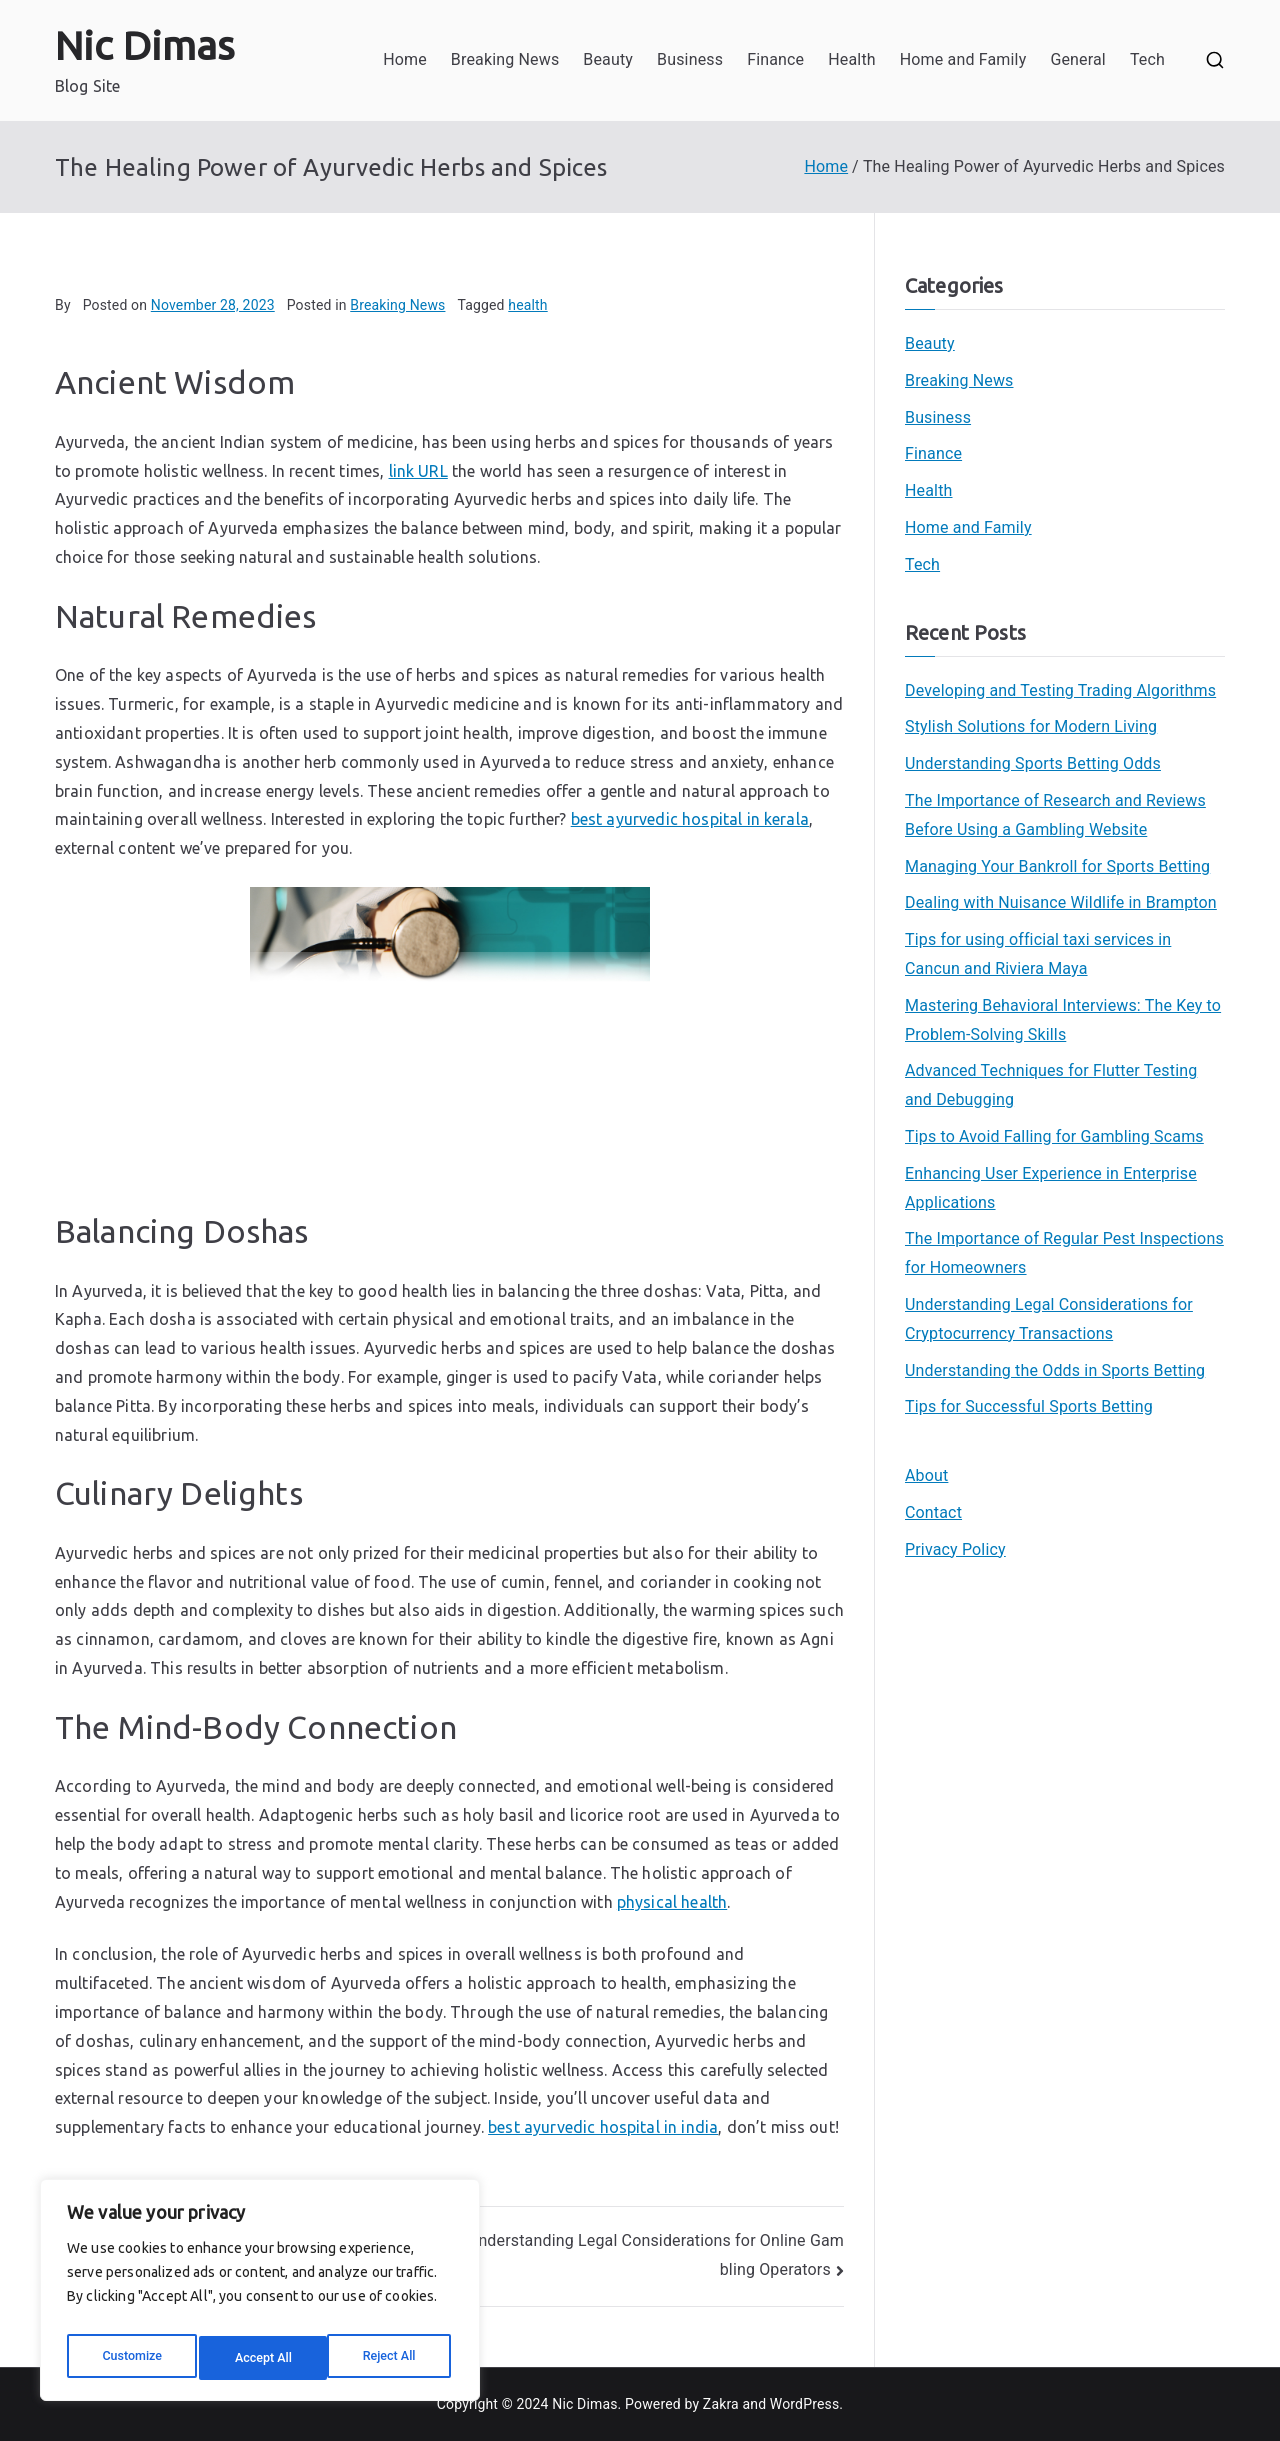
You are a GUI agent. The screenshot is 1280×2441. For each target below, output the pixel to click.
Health (852, 59)
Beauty (608, 59)
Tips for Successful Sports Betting (1029, 1406)
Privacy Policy (955, 1549)
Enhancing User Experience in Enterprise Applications (1051, 1188)
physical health (672, 1902)
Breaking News (505, 59)
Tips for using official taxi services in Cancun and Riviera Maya (1038, 954)
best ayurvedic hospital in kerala (690, 819)
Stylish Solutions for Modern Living (1031, 726)
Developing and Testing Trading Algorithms (1060, 690)
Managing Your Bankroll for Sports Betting (1057, 866)
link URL (418, 471)
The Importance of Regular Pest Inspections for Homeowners (1064, 1253)
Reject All (261, 2358)
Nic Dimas (145, 45)
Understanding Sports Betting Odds (1033, 763)
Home (405, 59)
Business (690, 59)
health (527, 305)
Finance (775, 59)
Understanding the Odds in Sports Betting (1055, 1370)
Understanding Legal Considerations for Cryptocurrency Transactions (1049, 1319)
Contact (933, 1512)
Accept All (391, 2358)
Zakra (721, 2404)
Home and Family (963, 59)
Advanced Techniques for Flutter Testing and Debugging (1051, 1085)
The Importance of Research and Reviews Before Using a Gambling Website (1055, 815)
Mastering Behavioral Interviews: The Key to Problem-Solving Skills (1063, 1020)
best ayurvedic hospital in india (603, 2127)
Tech (1147, 59)
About (926, 1475)
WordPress (804, 2404)
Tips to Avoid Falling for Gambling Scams (1054, 1136)
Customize (130, 2358)
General (1078, 59)
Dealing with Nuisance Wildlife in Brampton (1061, 902)
